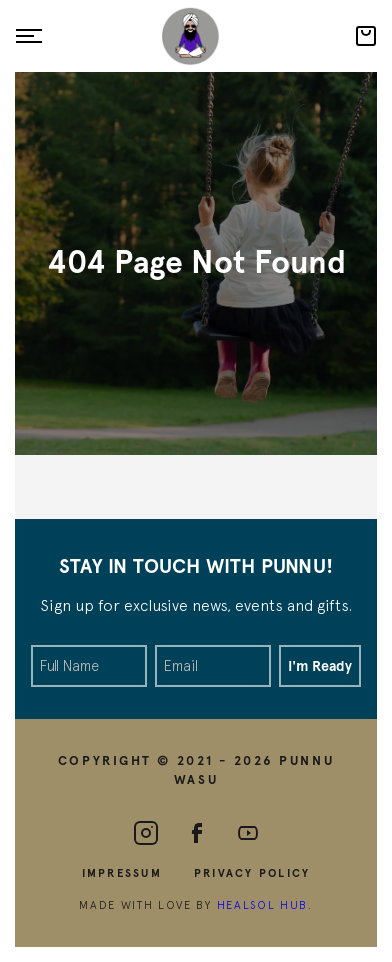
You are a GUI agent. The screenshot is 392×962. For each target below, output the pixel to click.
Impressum (122, 873)
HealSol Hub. (265, 904)
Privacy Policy (252, 873)
